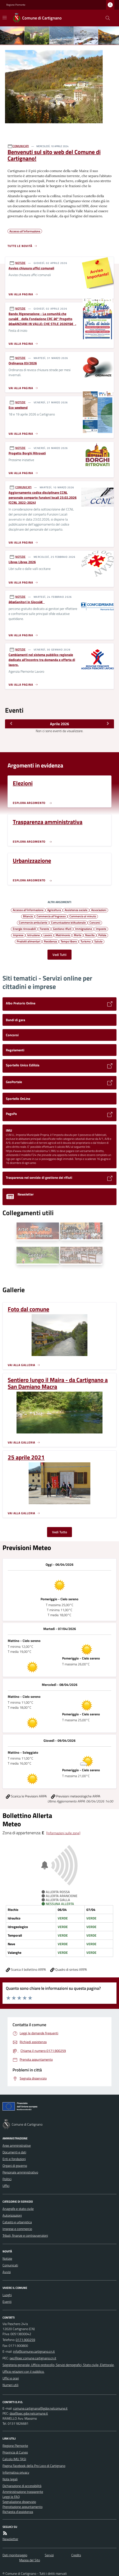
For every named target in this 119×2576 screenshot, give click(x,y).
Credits (76, 2555)
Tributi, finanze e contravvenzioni (25, 2235)
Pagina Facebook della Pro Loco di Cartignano (34, 2465)
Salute (98, 941)
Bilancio (28, 916)
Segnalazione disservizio (19, 2501)
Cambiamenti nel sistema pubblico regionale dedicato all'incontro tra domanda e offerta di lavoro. (42, 659)
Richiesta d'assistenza (18, 2511)
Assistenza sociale (76, 909)
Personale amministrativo (20, 2172)
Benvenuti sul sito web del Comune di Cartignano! (54, 155)
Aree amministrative (17, 2145)
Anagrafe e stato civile (18, 2208)
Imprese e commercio (17, 2228)
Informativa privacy (16, 2472)
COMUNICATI (21, 146)
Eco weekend (18, 407)
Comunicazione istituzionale (68, 922)
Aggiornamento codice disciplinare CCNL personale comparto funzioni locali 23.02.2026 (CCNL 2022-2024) (43, 497)
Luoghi (7, 2294)
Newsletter (10, 2538)
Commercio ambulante (33, 922)
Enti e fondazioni (14, 2158)
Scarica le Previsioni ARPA (26, 1796)
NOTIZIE (20, 263)
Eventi (7, 2301)
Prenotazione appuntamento (22, 2506)
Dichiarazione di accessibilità (22, 2485)
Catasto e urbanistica (17, 2222)
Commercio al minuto (82, 916)
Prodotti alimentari (28, 941)
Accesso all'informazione (28, 909)
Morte (77, 935)
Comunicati (10, 2265)
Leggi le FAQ (11, 2496)
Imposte (101, 928)
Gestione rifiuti (62, 928)
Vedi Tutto (59, 1532)
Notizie (7, 2258)
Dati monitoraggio (15, 2555)
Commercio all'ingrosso (51, 916)
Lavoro (48, 935)
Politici (7, 2178)
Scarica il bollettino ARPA (26, 1969)
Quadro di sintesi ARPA (68, 1969)
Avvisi (7, 2271)
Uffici (6, 2185)
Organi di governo (15, 2165)
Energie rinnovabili (24, 928)
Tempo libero (69, 941)
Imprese (18, 935)
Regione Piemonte (15, 5)
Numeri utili (10, 2384)
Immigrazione (83, 928)
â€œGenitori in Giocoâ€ (27, 601)
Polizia (102, 935)
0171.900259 (25, 2339)
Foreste (44, 928)
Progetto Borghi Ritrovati (27, 453)
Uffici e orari (11, 2378)
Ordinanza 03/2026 (23, 363)
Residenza (50, 941)
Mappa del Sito (29, 2560)
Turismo (86, 941)
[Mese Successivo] (107, 723)
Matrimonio (63, 935)
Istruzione (33, 935)
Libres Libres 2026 (22, 561)
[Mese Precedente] (11, 723)
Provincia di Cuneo (15, 2452)
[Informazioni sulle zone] (63, 1833)
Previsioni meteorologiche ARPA (75, 1796)
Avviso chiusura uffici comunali (31, 268)
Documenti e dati (14, 2152)
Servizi (49, 2555)
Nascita (90, 935)
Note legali (10, 2479)
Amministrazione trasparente (23, 2491)
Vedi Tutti (59, 954)
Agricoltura (54, 909)
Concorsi (95, 922)
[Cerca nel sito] (106, 18)
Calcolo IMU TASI (14, 2459)
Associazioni (98, 909)
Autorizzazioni (12, 2215)
